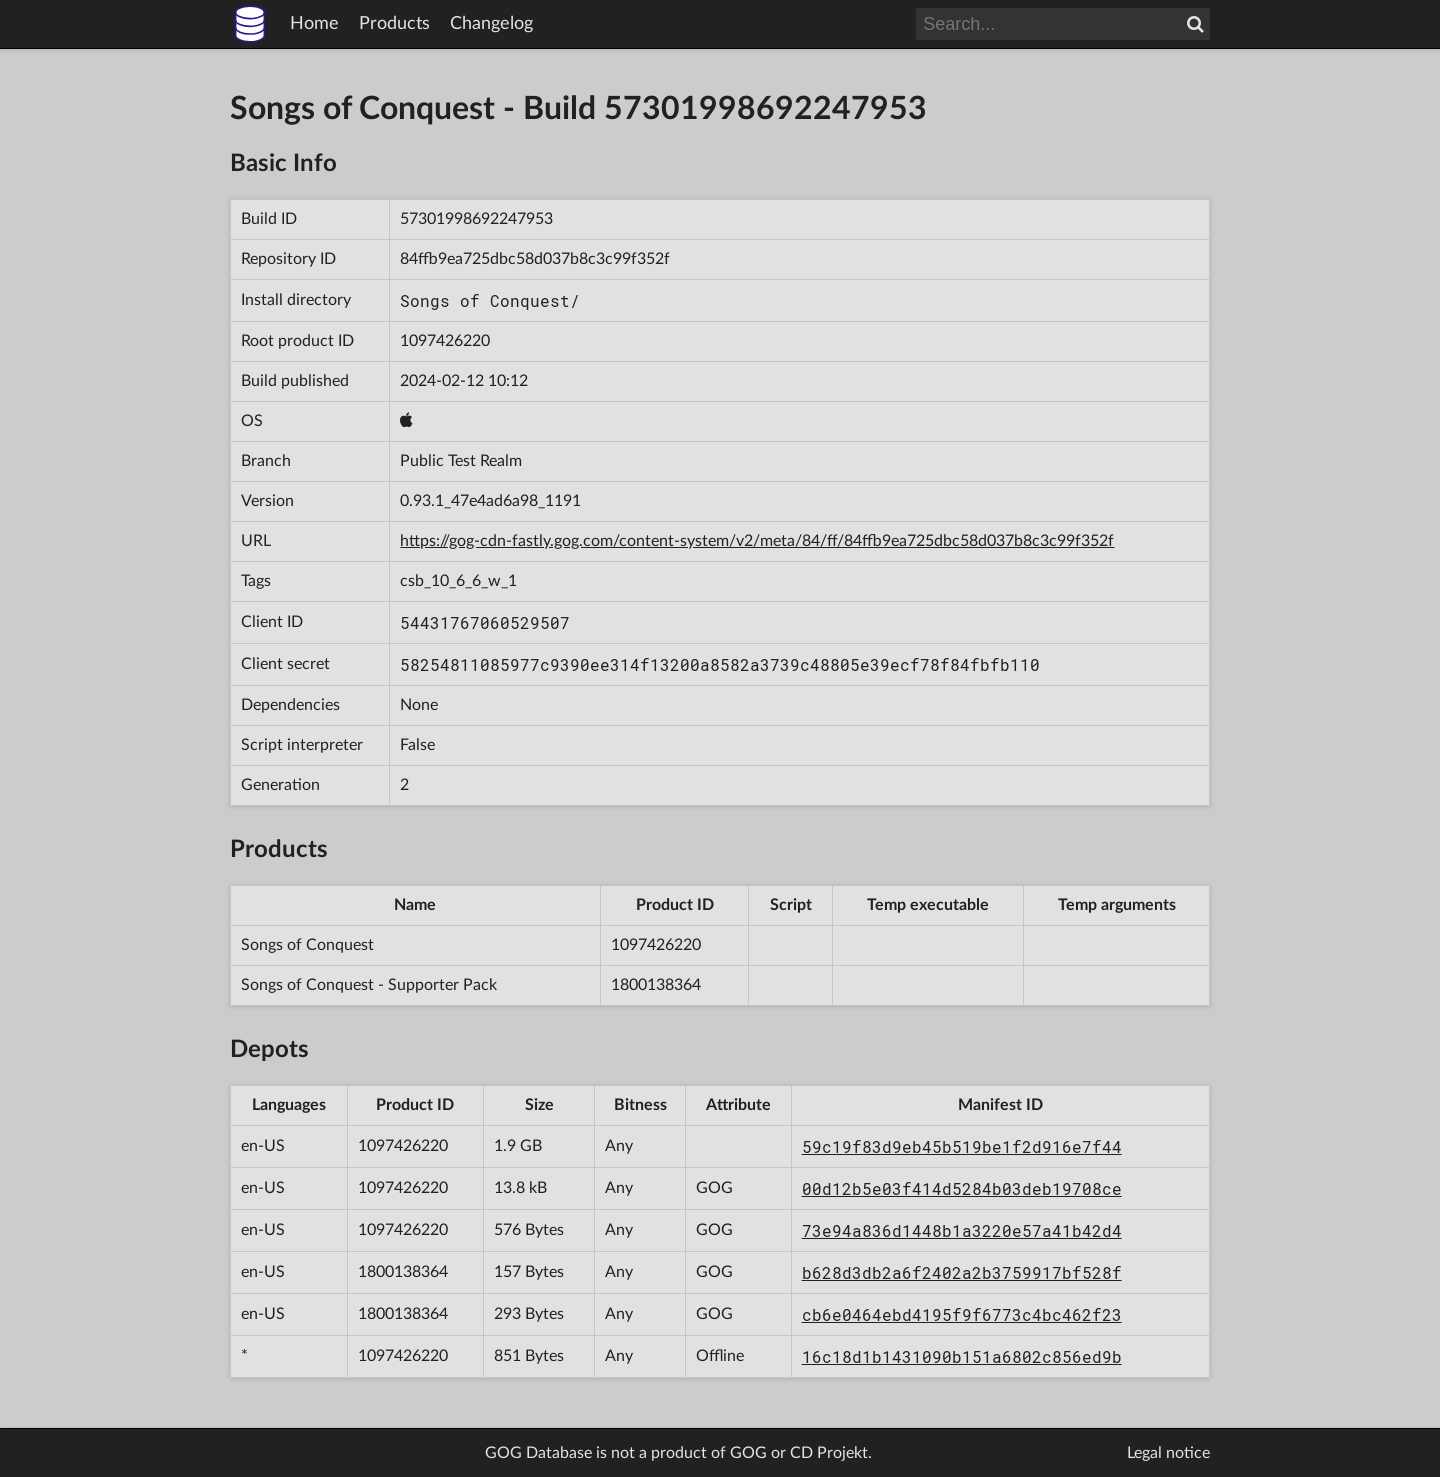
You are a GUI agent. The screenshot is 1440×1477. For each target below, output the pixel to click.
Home (314, 24)
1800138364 (656, 985)
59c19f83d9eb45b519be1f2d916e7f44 (962, 1146)
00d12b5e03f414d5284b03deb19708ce (962, 1188)
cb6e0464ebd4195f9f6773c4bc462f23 (962, 1314)
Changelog (491, 24)
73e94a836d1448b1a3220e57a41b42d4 (962, 1230)
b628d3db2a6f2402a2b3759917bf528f (962, 1272)
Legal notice (1168, 1453)
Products (394, 24)
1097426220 (445, 341)
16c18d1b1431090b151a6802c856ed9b (962, 1356)
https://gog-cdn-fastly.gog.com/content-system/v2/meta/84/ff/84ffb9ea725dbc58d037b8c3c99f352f (757, 541)
